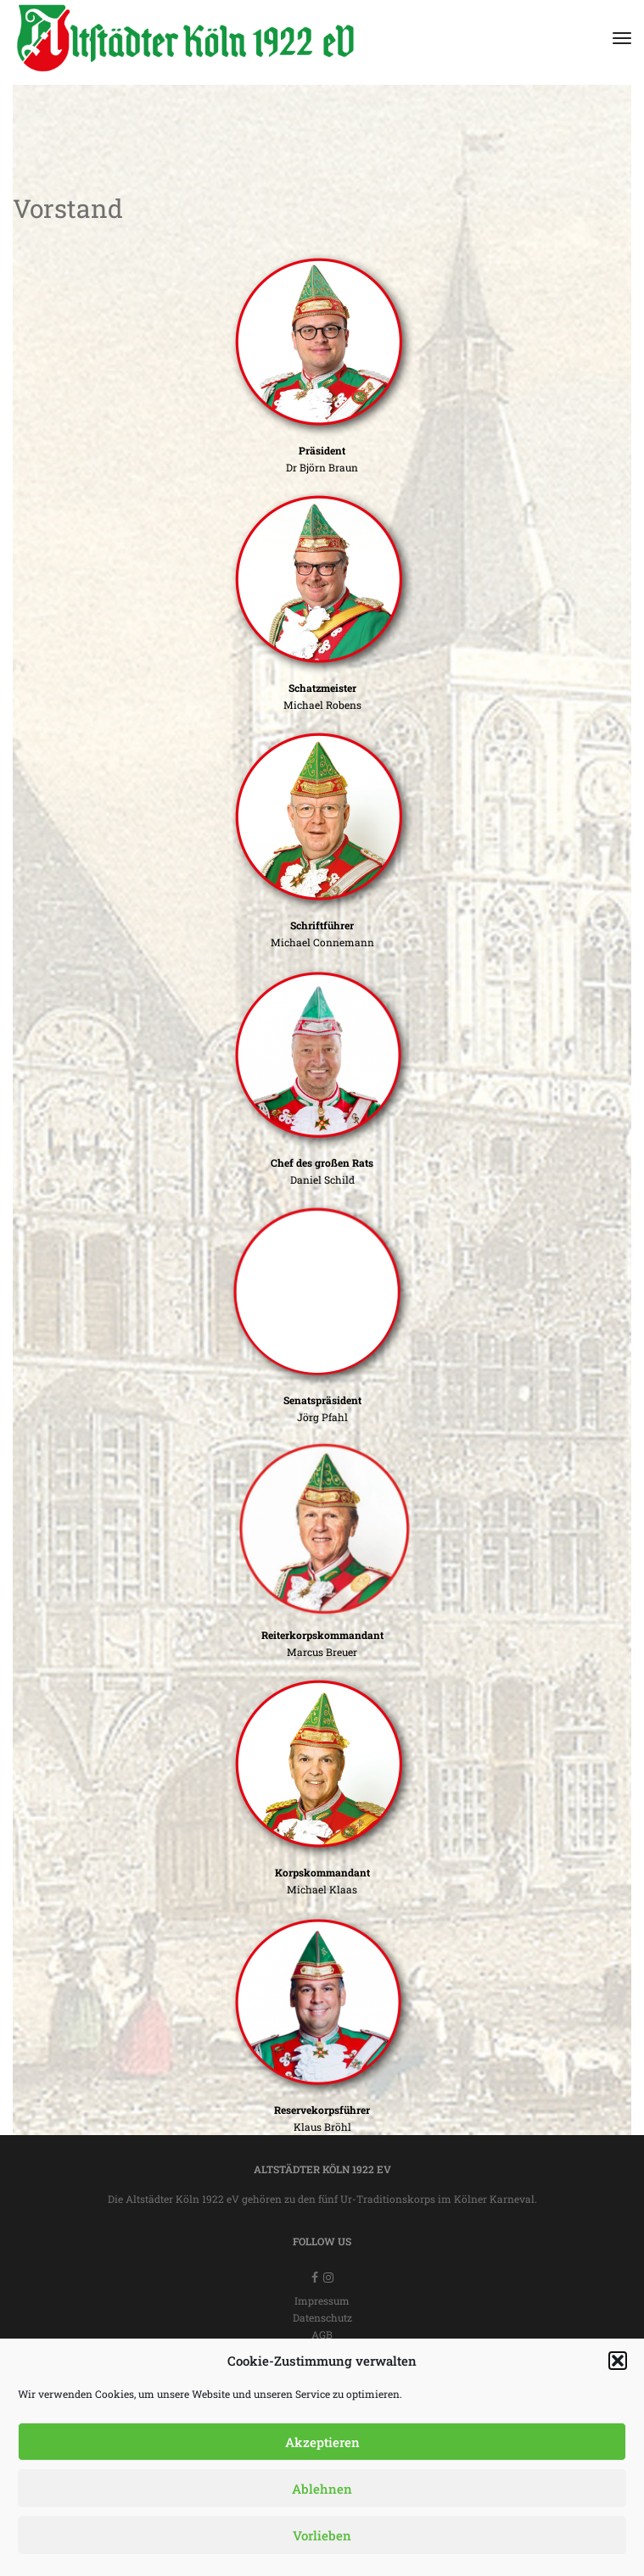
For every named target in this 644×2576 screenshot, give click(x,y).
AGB (322, 2334)
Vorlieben (322, 2535)
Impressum (322, 2300)
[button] (617, 2360)
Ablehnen (322, 2488)
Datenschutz (322, 2317)
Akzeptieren (322, 2442)
